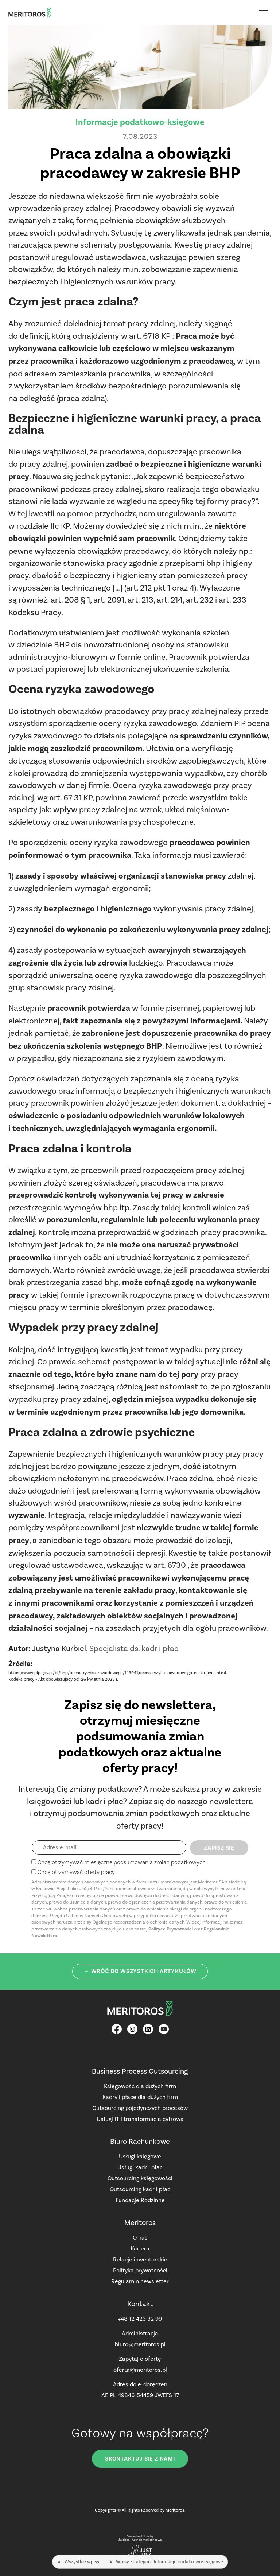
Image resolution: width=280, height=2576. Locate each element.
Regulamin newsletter (140, 2281)
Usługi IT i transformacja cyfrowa (140, 2118)
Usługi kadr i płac (140, 2167)
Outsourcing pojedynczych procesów (140, 2107)
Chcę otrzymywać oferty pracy (76, 1872)
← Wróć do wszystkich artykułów (140, 1971)
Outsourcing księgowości (140, 2178)
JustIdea (123, 2539)
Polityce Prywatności (170, 1929)
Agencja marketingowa (147, 2539)
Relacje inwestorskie (140, 2259)
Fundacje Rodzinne (140, 2200)
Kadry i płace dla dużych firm (140, 2097)
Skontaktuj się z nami (140, 2458)
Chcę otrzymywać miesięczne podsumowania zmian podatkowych (122, 1862)
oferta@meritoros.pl (140, 2369)
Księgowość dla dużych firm (140, 2086)
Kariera (140, 2248)
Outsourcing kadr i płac (140, 2189)
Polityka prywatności (140, 2270)
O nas (140, 2237)
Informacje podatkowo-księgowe (140, 122)
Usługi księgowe (140, 2156)
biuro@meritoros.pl (140, 2344)
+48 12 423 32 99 (140, 2318)
